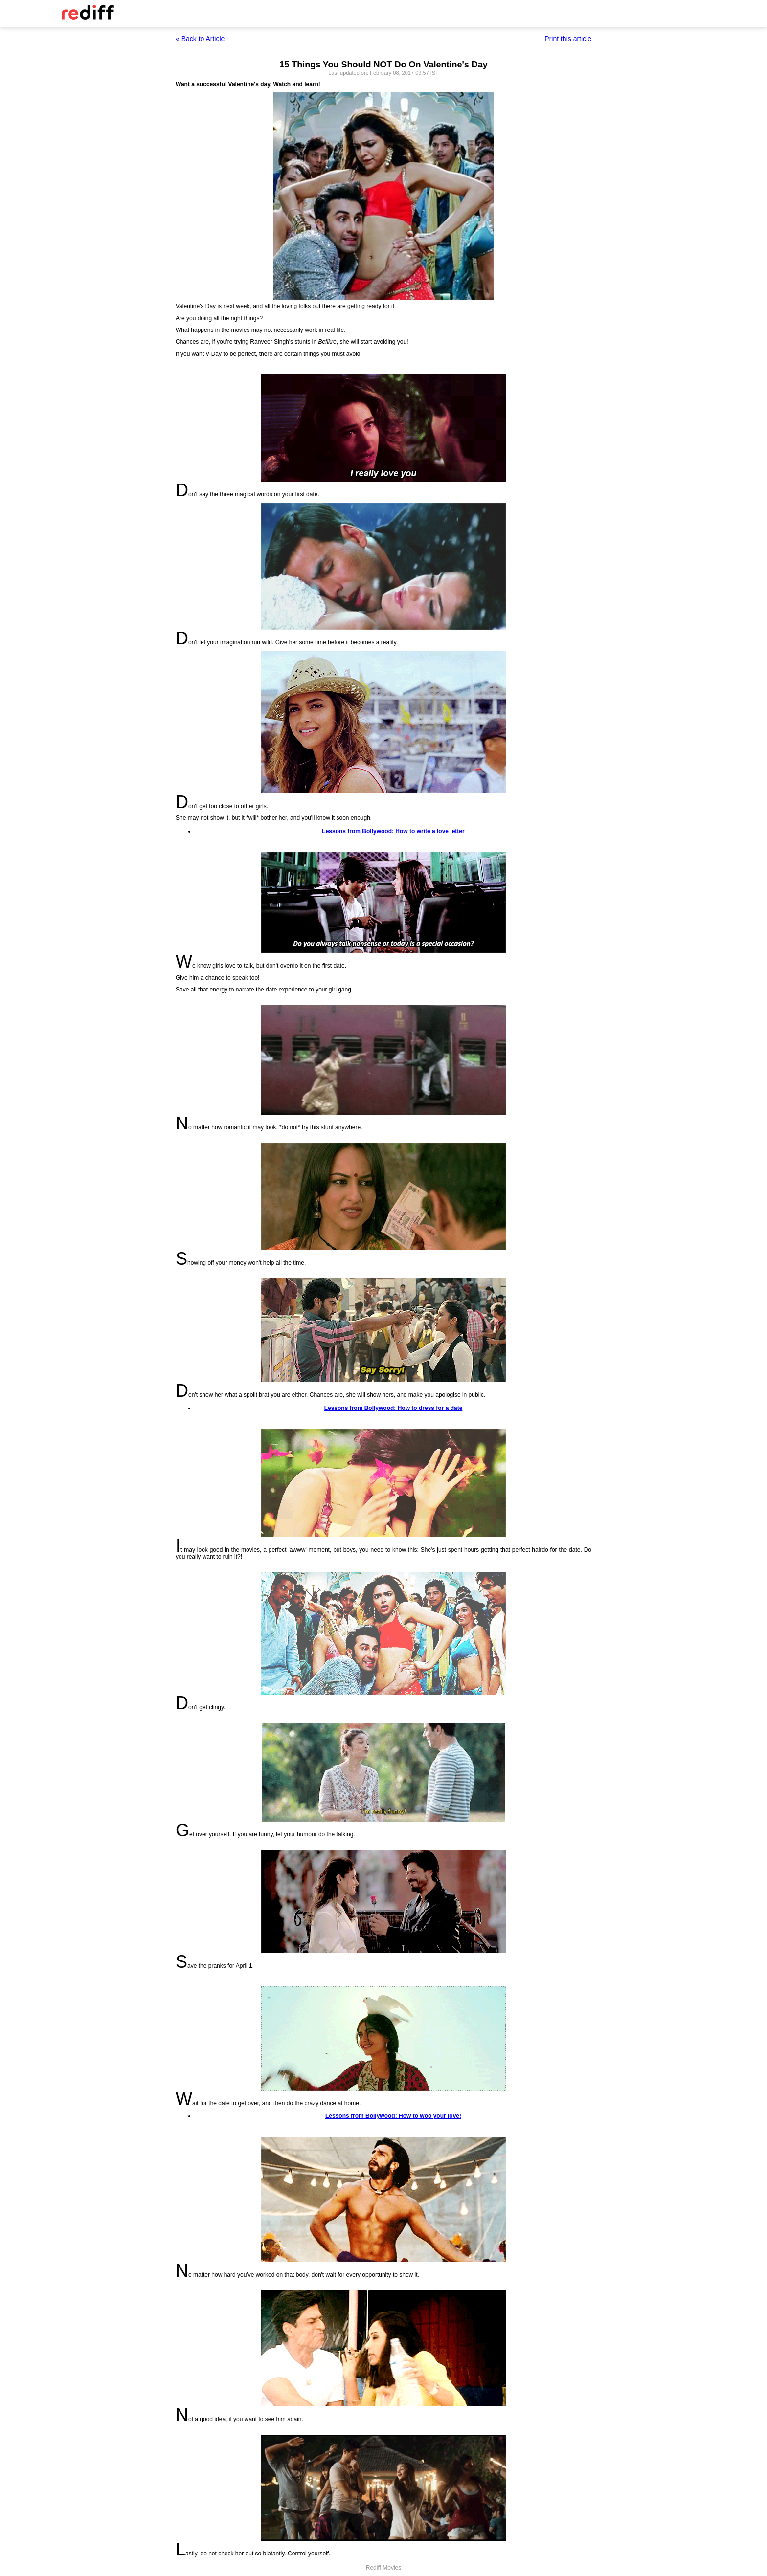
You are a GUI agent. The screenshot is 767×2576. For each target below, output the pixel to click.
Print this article (567, 39)
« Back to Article (200, 39)
